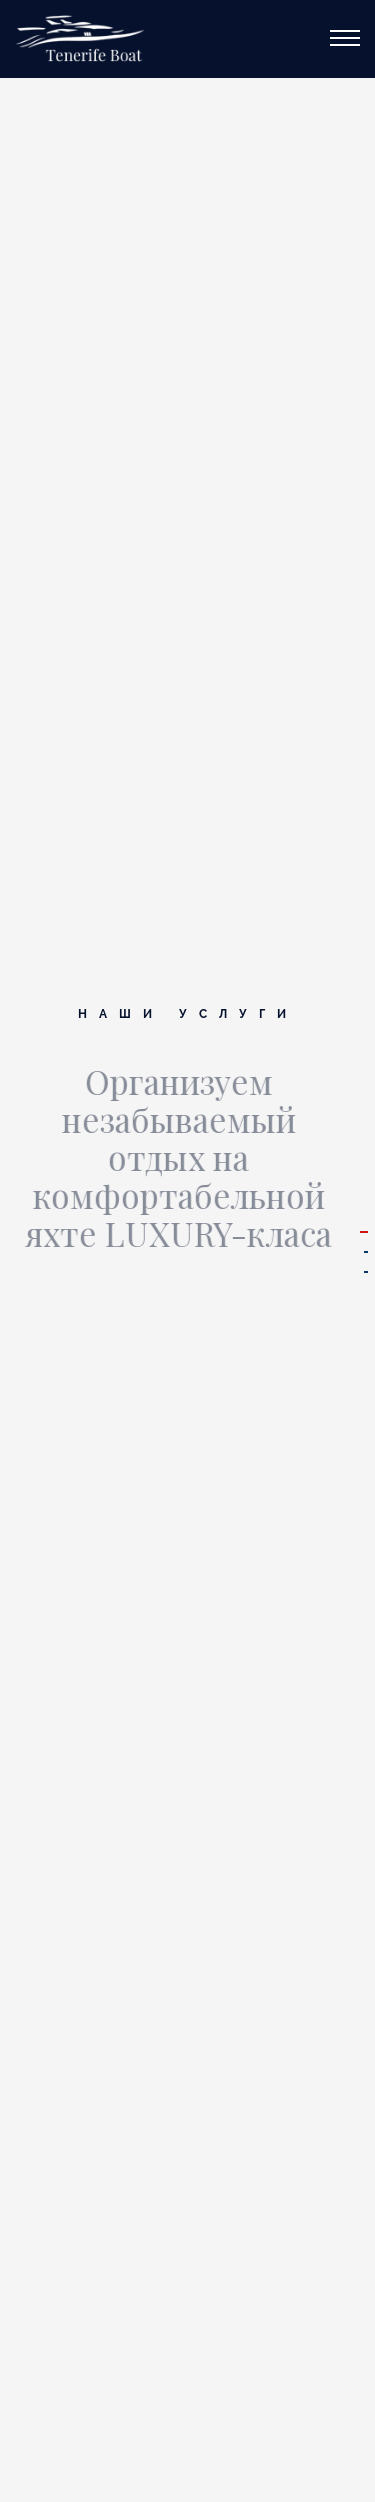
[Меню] (345, 33)
